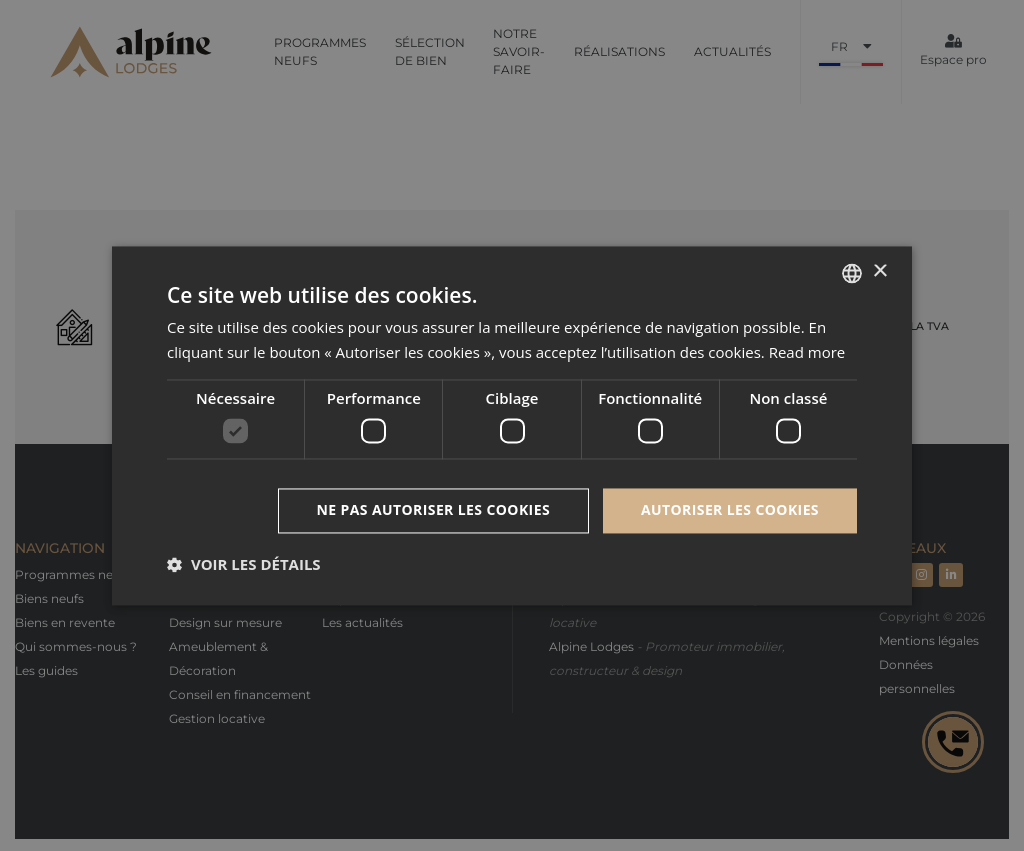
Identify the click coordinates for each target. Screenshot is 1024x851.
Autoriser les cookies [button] (730, 509)
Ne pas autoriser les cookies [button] (433, 509)
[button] (244, 564)
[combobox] (852, 273)
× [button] (879, 271)
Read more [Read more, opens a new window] (807, 352)
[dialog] (512, 425)
